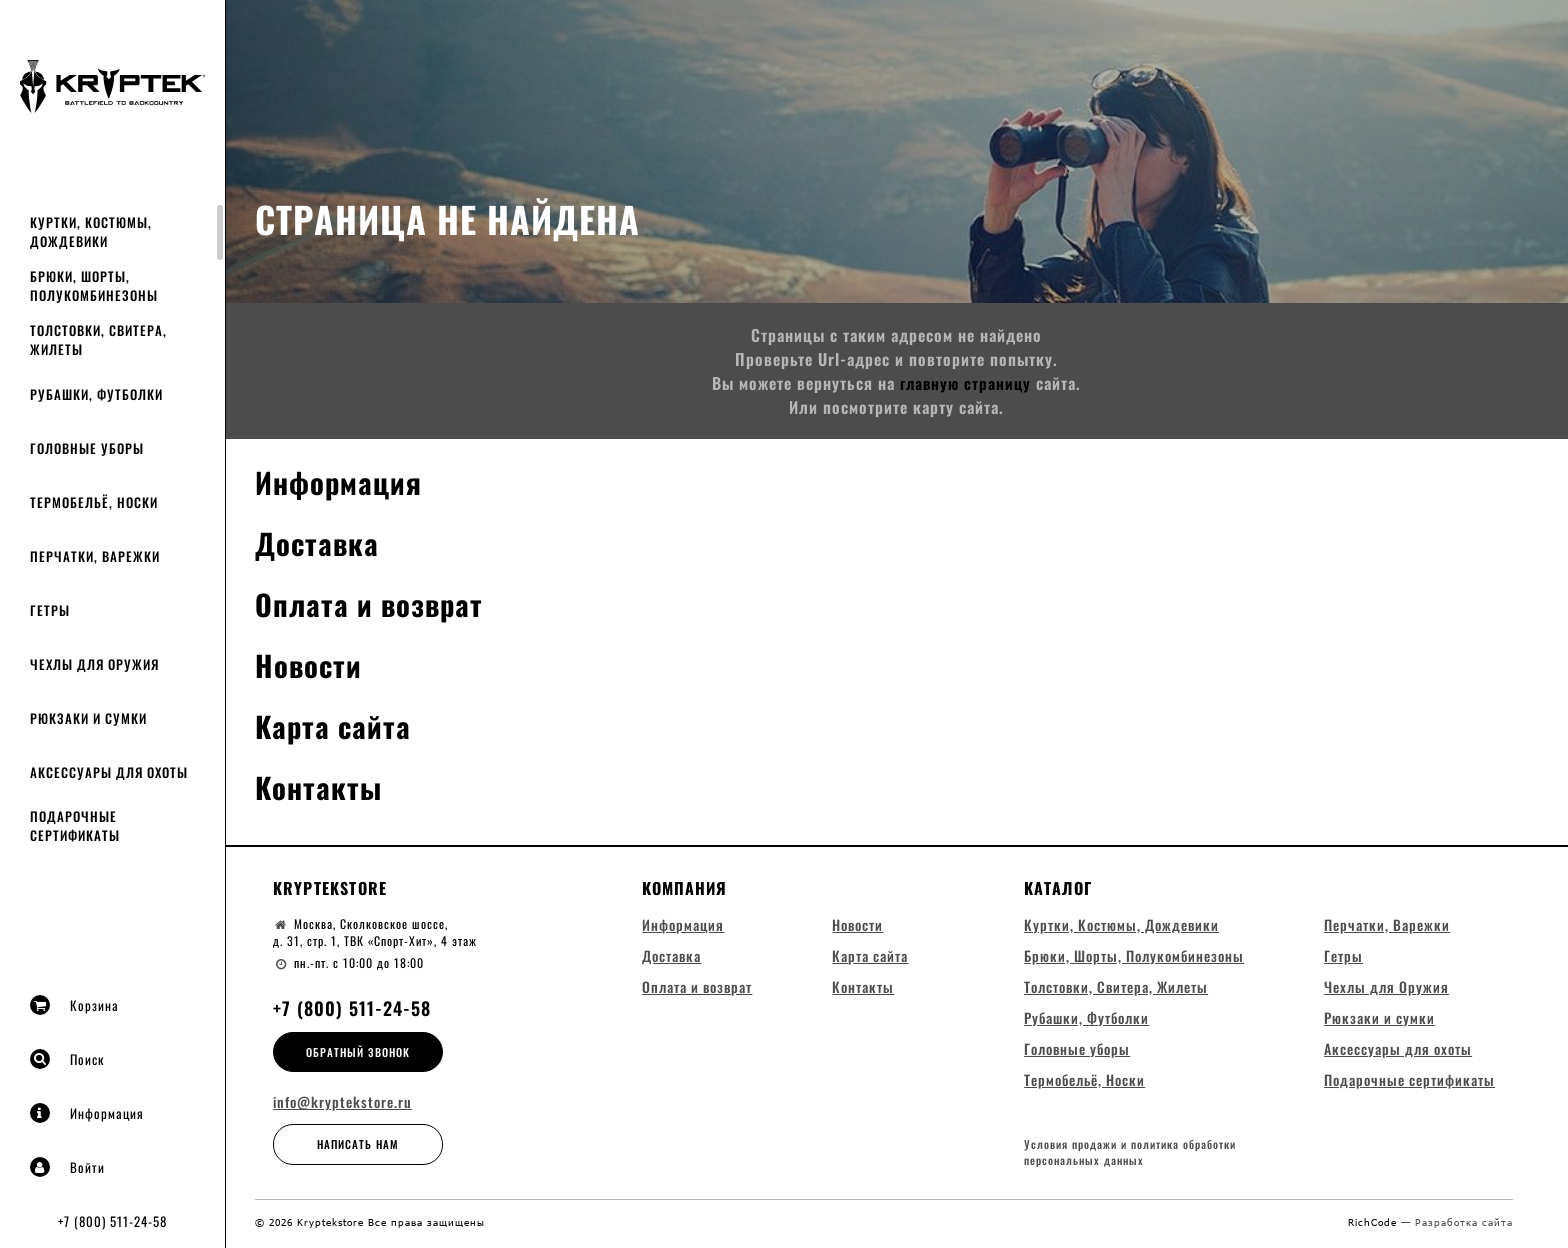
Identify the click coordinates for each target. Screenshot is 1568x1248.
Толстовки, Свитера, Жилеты (98, 339)
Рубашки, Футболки (96, 394)
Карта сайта (335, 725)
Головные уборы (87, 448)
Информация (87, 1113)
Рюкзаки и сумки (88, 718)
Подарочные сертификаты (75, 825)
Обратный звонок (358, 1052)
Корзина (74, 1005)
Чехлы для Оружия (94, 664)
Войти (67, 1167)
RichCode (1374, 1225)
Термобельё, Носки (94, 502)
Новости (309, 664)
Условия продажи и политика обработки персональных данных (1130, 1156)
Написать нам (358, 1144)
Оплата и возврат (373, 603)
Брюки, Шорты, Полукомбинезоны (94, 285)
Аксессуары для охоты (109, 772)
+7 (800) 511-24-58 (112, 1221)
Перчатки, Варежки (95, 556)
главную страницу (965, 383)
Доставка (318, 542)
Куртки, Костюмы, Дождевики (91, 231)
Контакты (320, 786)
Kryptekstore (330, 888)
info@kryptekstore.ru (342, 1102)
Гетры (50, 610)
